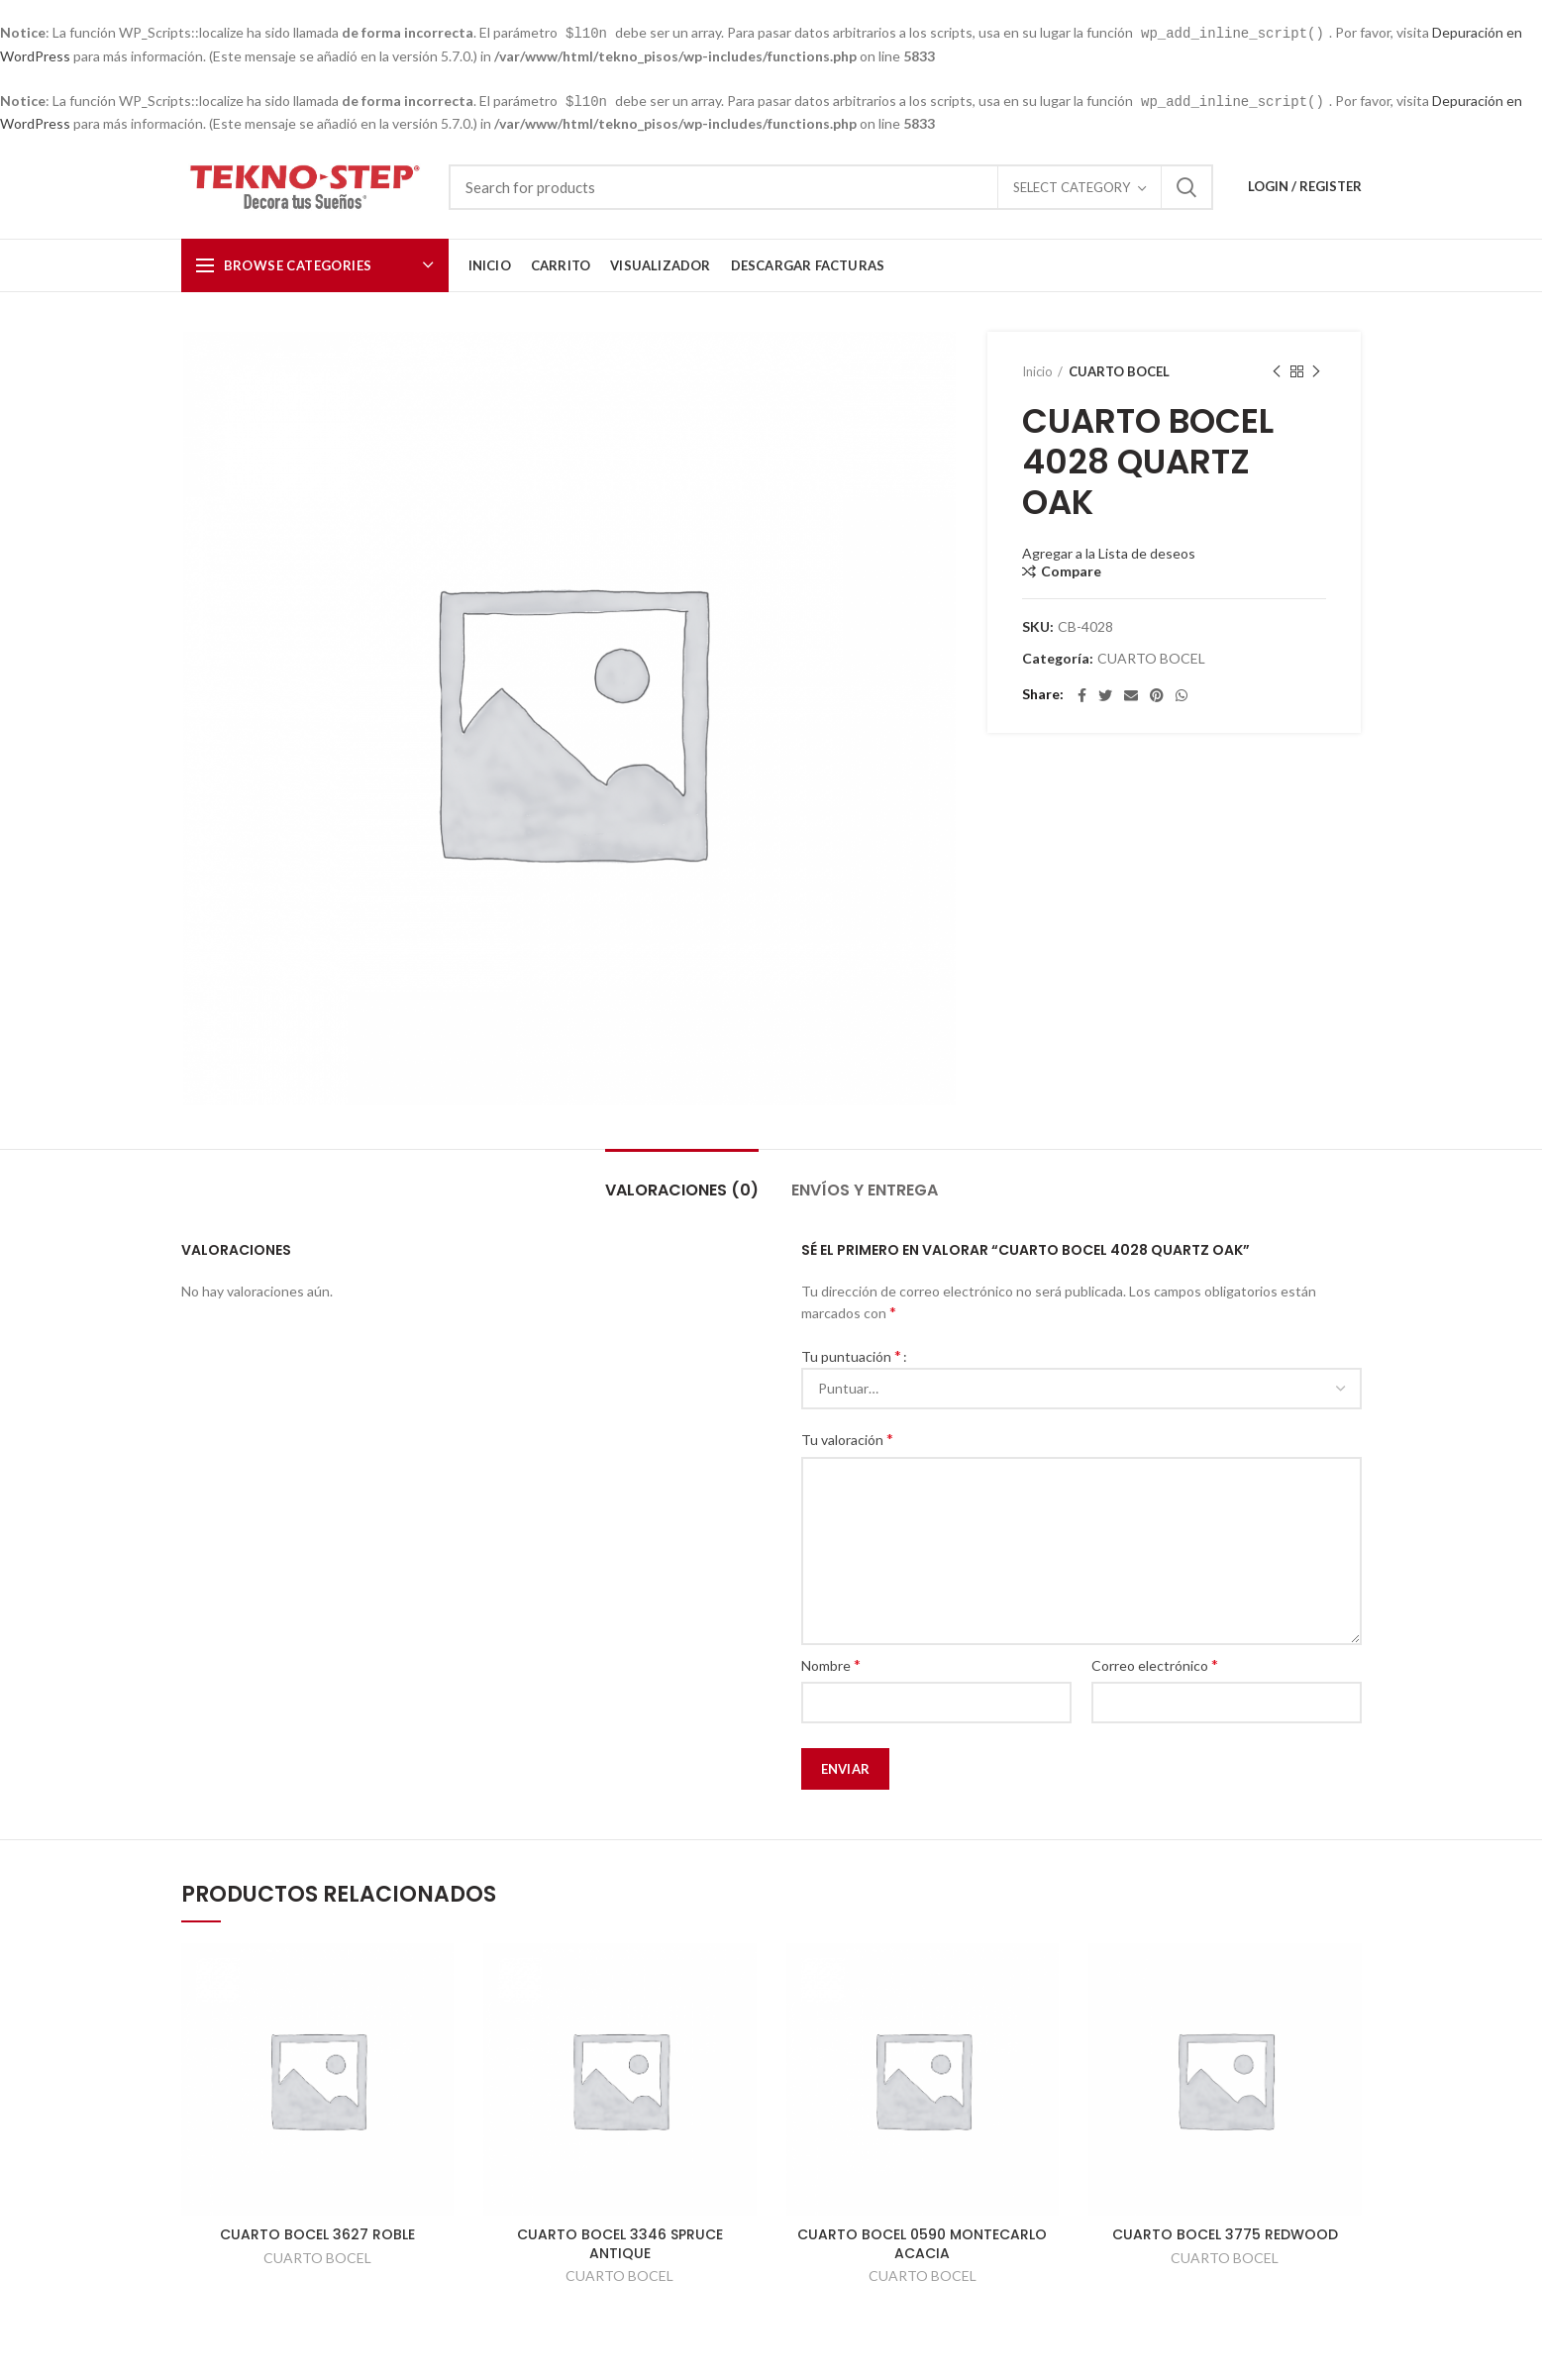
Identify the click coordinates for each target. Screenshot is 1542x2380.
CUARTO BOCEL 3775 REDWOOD (1225, 2232)
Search (1186, 185)
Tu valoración (847, 1436)
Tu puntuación (851, 1353)
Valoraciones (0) (682, 1188)
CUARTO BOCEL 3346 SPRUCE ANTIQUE (620, 2241)
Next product (1316, 369)
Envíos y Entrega (864, 1188)
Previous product (1277, 369)
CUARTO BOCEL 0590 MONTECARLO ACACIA (922, 2241)
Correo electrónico (1154, 1662)
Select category (1071, 185)
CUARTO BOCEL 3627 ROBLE (317, 2232)
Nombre (831, 1662)
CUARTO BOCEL (1119, 369)
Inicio (1037, 369)
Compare (1071, 569)
